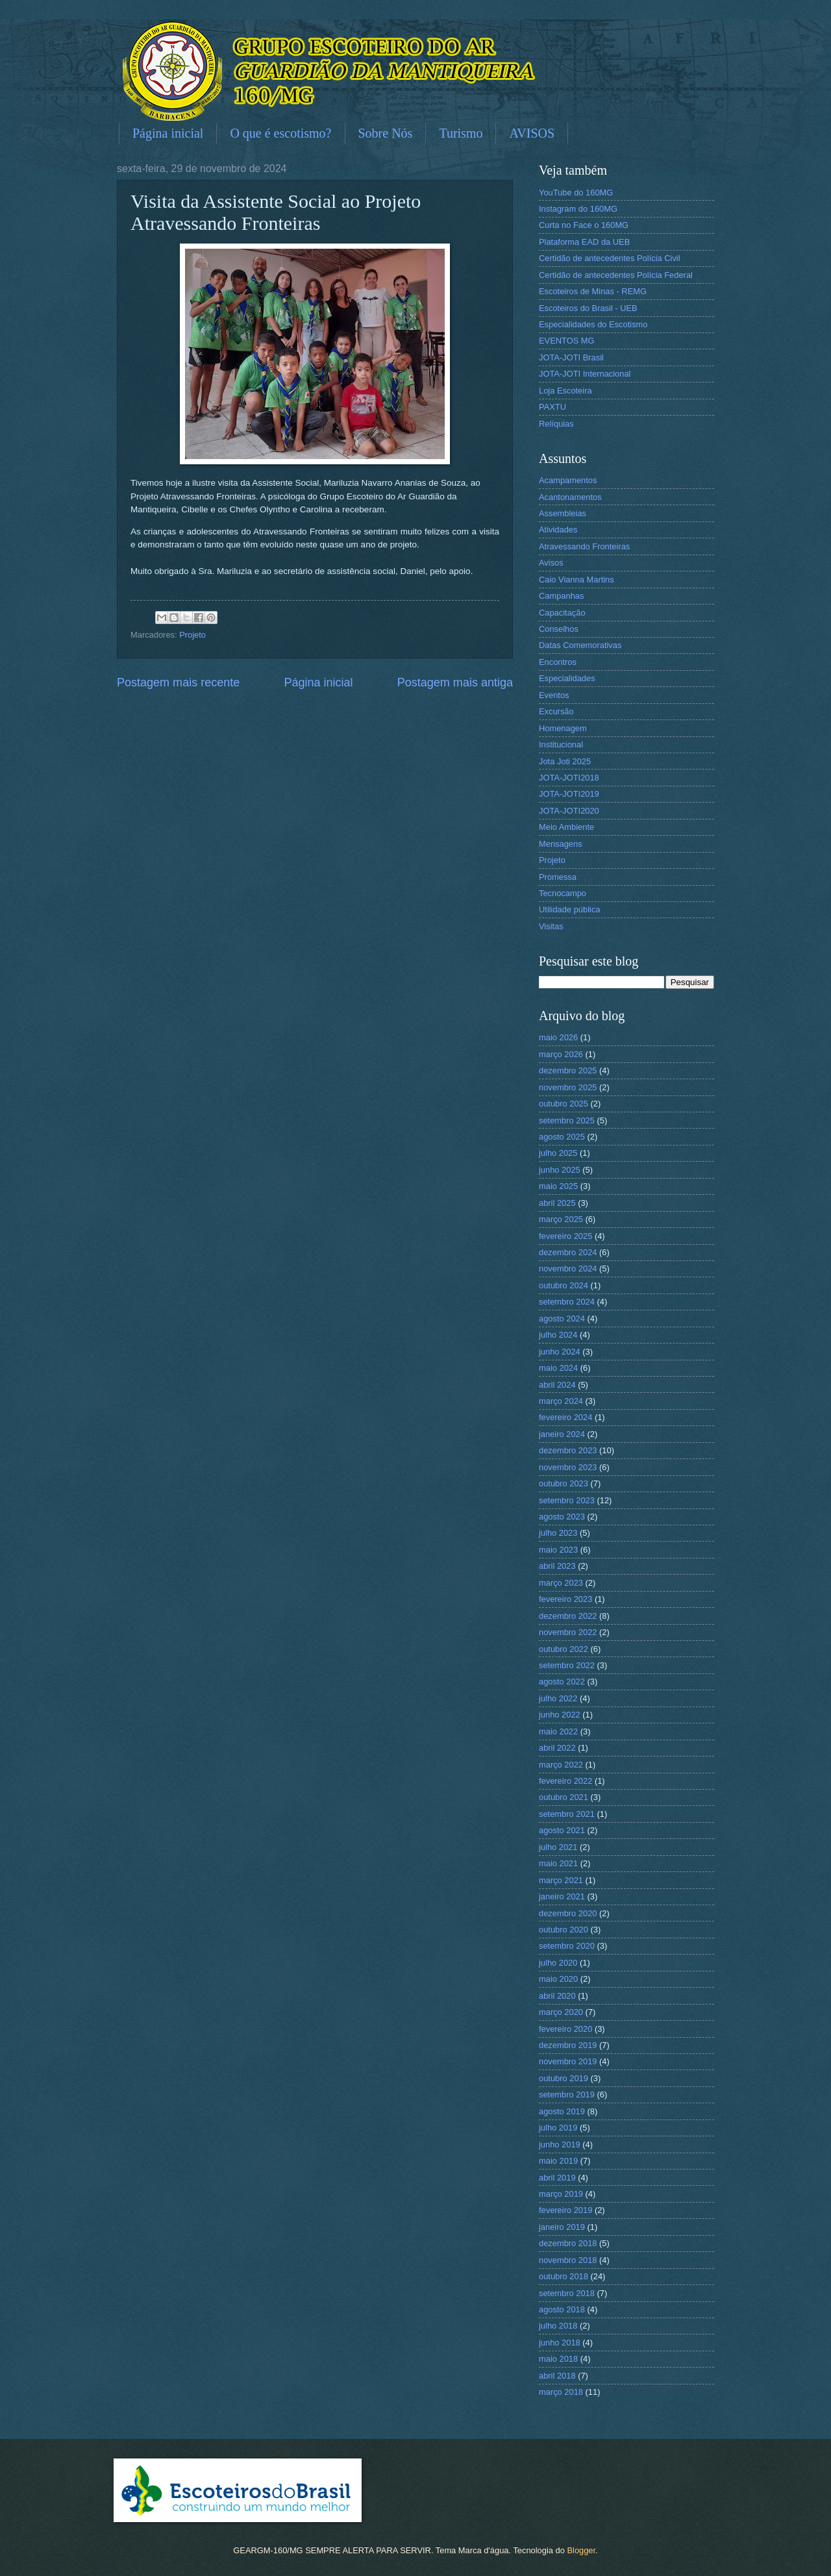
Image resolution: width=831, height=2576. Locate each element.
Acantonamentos (570, 497)
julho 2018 (558, 2326)
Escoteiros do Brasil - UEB (588, 308)
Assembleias (562, 513)
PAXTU (552, 407)
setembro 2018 (567, 2293)
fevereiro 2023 (565, 1599)
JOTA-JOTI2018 (569, 777)
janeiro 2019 (562, 2227)
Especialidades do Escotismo (593, 324)
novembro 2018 (568, 2260)
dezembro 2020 (568, 1913)
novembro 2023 (568, 1467)
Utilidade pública (569, 909)
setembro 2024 (567, 1302)
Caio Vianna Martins (576, 579)
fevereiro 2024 (565, 1417)
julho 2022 (558, 1698)
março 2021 (561, 1880)
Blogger (581, 2550)
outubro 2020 (563, 1929)
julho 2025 (558, 1153)
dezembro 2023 (568, 1450)
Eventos (554, 695)
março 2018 (561, 2392)
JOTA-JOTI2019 (569, 794)
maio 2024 (558, 1368)
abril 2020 (557, 1996)
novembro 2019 (568, 2061)
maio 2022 (558, 1731)
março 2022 (561, 1764)
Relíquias (556, 424)
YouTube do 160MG (576, 192)
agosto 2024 (562, 1318)
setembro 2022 (567, 1665)
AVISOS (531, 133)
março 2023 (561, 1583)
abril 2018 (557, 2376)
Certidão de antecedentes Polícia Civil (609, 258)
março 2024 (561, 1401)
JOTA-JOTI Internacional (584, 374)
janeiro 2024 (562, 1434)
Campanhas (561, 596)
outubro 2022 (563, 1649)
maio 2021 (558, 1863)
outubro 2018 (563, 2276)
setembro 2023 (567, 1500)
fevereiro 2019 (565, 2210)
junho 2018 (559, 2342)
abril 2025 (557, 1203)
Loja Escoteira (565, 390)
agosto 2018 (562, 2309)
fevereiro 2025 (565, 1236)
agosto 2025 (562, 1137)
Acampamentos (568, 480)
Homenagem (563, 728)
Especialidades (567, 678)
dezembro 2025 (568, 1070)
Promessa (558, 877)
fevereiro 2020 (565, 2029)
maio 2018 (558, 2359)
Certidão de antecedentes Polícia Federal (616, 275)
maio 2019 (558, 2161)
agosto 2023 (562, 1516)
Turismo (460, 133)
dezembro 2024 (568, 1252)
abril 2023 (557, 1566)
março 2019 (561, 2194)
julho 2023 (558, 1533)
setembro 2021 (567, 1814)
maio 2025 (558, 1186)
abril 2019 (557, 2177)
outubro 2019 (563, 2078)
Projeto (192, 635)
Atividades (558, 529)
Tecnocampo (562, 893)
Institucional (561, 744)
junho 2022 (559, 1714)
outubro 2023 (563, 1483)
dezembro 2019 (568, 2045)
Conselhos (558, 629)
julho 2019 (558, 2127)
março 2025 (561, 1219)
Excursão (556, 711)
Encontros (558, 662)
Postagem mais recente (178, 682)
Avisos (551, 563)
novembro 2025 (568, 1087)
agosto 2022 (562, 1681)
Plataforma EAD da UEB (584, 242)
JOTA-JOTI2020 (569, 811)
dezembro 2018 (568, 2243)
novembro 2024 (568, 1268)
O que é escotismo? (280, 133)
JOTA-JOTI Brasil (571, 357)
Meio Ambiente (566, 827)
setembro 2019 (567, 2094)
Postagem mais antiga (455, 682)
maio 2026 (558, 1037)
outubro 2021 (563, 1797)
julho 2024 (558, 1335)
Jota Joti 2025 (565, 761)
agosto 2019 (562, 2111)
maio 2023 (558, 1550)
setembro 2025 (567, 1120)
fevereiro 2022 (565, 1781)
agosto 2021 (562, 1830)
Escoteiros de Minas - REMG (593, 291)
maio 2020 (558, 1979)
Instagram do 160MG (578, 209)
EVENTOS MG (567, 340)
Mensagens (560, 844)
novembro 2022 (568, 1632)
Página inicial (167, 133)
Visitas (551, 926)
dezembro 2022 (568, 1616)
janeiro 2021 (562, 1896)
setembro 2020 (567, 1946)
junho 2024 (559, 1352)
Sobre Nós (385, 133)
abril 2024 (557, 1385)
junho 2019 (559, 2144)
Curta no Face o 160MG (583, 225)
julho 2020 (558, 1963)
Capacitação (562, 613)
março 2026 (561, 1054)
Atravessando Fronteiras (584, 546)
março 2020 (561, 2012)
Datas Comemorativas (580, 645)
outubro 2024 (563, 1285)
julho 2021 (558, 1847)
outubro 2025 (563, 1103)
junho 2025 (559, 1170)
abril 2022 (557, 1748)
